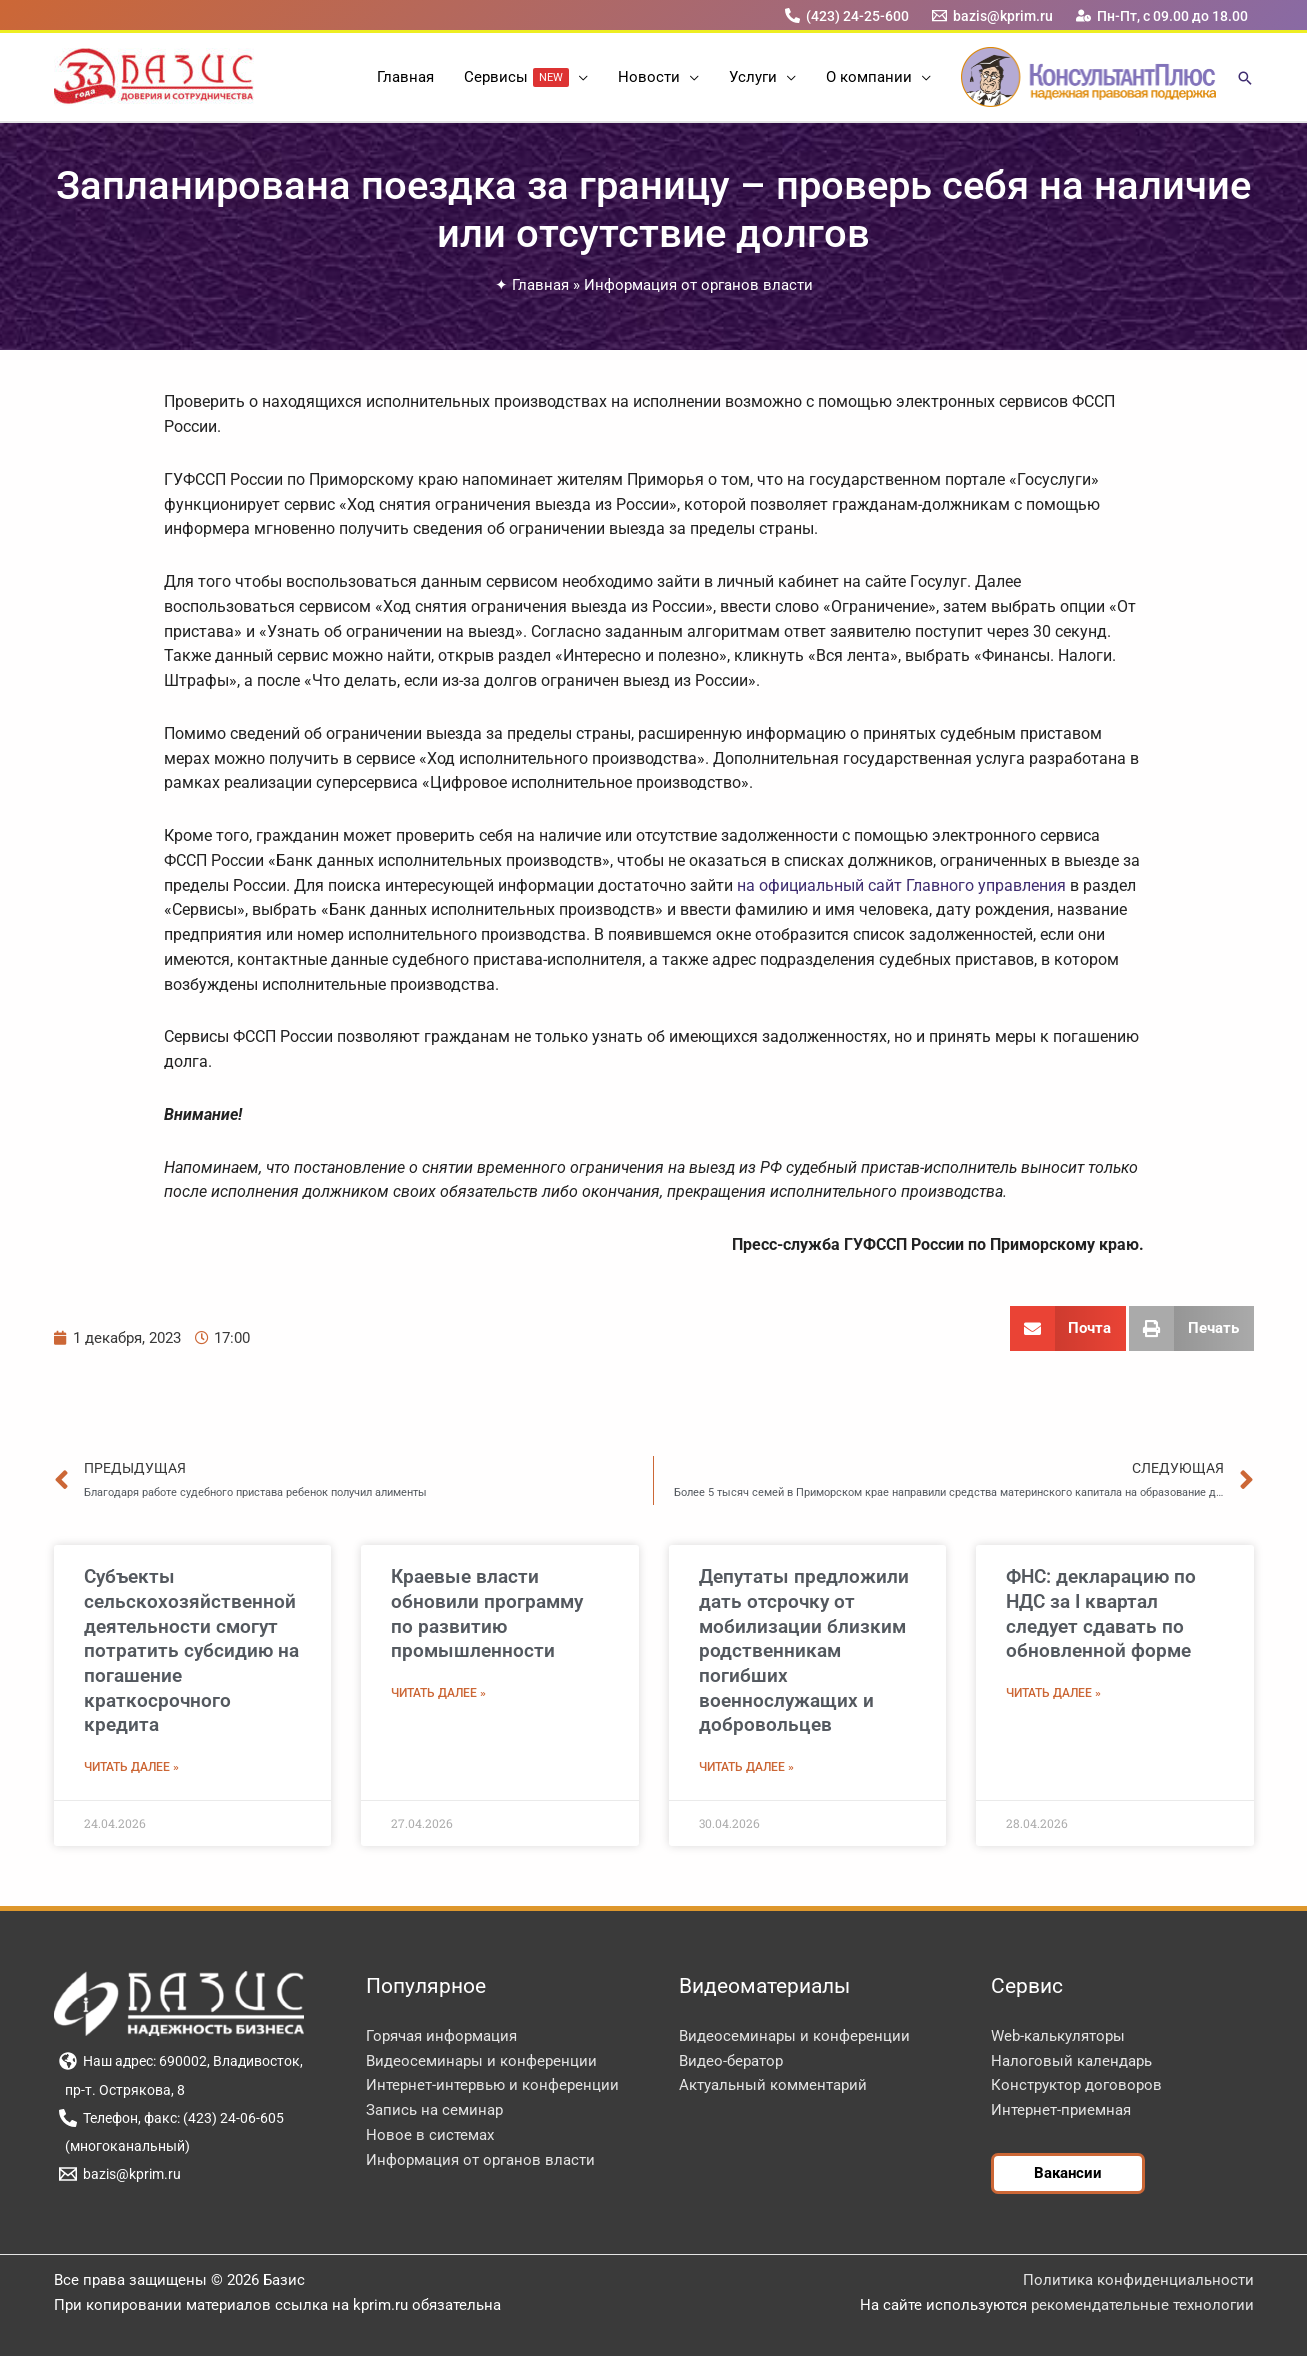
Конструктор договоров (1076, 2085)
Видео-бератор (731, 2061)
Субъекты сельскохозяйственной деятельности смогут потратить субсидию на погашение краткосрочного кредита (191, 1650)
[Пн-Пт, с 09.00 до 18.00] (1161, 15)
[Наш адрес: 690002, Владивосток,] (181, 2061)
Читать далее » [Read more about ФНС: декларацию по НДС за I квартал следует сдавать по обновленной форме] (1053, 1693)
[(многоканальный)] (125, 2146)
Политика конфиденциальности (1138, 2280)
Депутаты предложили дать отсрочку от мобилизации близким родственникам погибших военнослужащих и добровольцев (804, 1650)
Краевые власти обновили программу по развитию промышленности (487, 1613)
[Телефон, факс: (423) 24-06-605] (172, 2118)
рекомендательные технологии (1142, 2305)
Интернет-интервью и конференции (492, 2085)
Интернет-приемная (1061, 2110)
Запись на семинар (434, 2110)
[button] (578, 77)
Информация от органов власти (698, 285)
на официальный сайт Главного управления (901, 885)
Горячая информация (441, 2036)
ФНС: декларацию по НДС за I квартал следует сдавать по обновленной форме (1101, 1613)
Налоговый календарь (1071, 2061)
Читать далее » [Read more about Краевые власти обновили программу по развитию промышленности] (438, 1693)
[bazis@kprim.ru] (992, 15)
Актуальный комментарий (773, 2085)
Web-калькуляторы (1058, 2036)
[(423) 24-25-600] (846, 15)
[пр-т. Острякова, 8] (122, 2090)
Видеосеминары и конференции (481, 2061)
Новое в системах (430, 2135)
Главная (540, 285)
